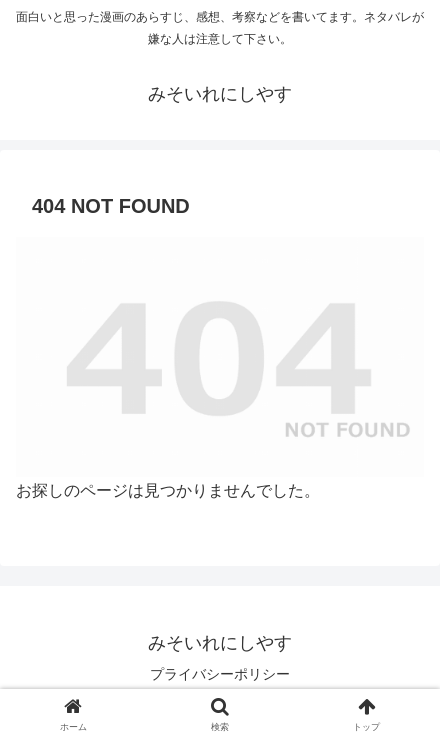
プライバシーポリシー (220, 674)
